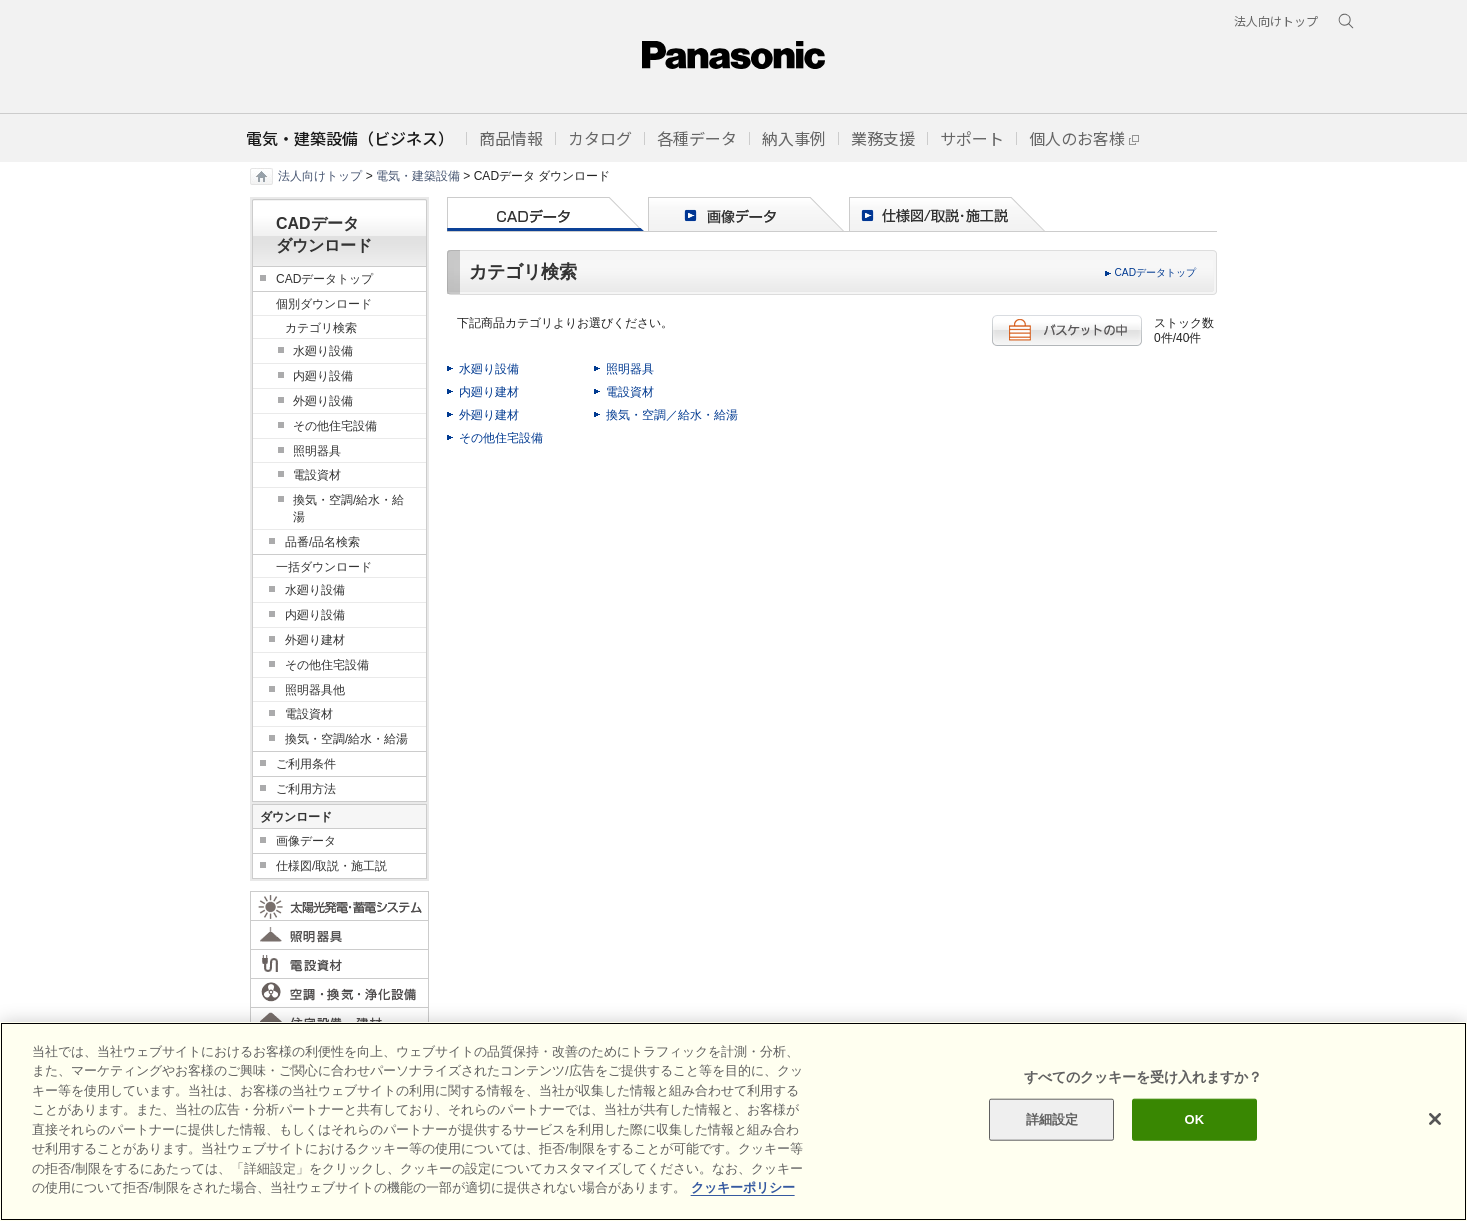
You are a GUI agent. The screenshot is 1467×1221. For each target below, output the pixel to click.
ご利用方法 (306, 789)
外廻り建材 (489, 415)
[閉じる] (1435, 1119)
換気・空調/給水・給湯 (348, 508)
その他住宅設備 (501, 438)
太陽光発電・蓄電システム (339, 906)
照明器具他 (315, 690)
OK (1194, 1119)
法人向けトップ (320, 176)
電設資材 (630, 392)
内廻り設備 (323, 376)
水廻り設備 (489, 369)
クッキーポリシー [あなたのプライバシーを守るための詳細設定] (743, 1187)
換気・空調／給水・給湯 (672, 415)
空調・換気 (339, 993)
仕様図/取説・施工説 (331, 866)
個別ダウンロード (324, 304)
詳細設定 (1052, 1119)
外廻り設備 (323, 401)
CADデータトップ (1155, 272)
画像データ (306, 841)
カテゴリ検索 (321, 328)
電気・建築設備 (418, 176)
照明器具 (630, 369)
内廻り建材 (489, 392)
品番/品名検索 (322, 542)
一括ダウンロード (324, 567)
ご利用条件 (306, 764)
